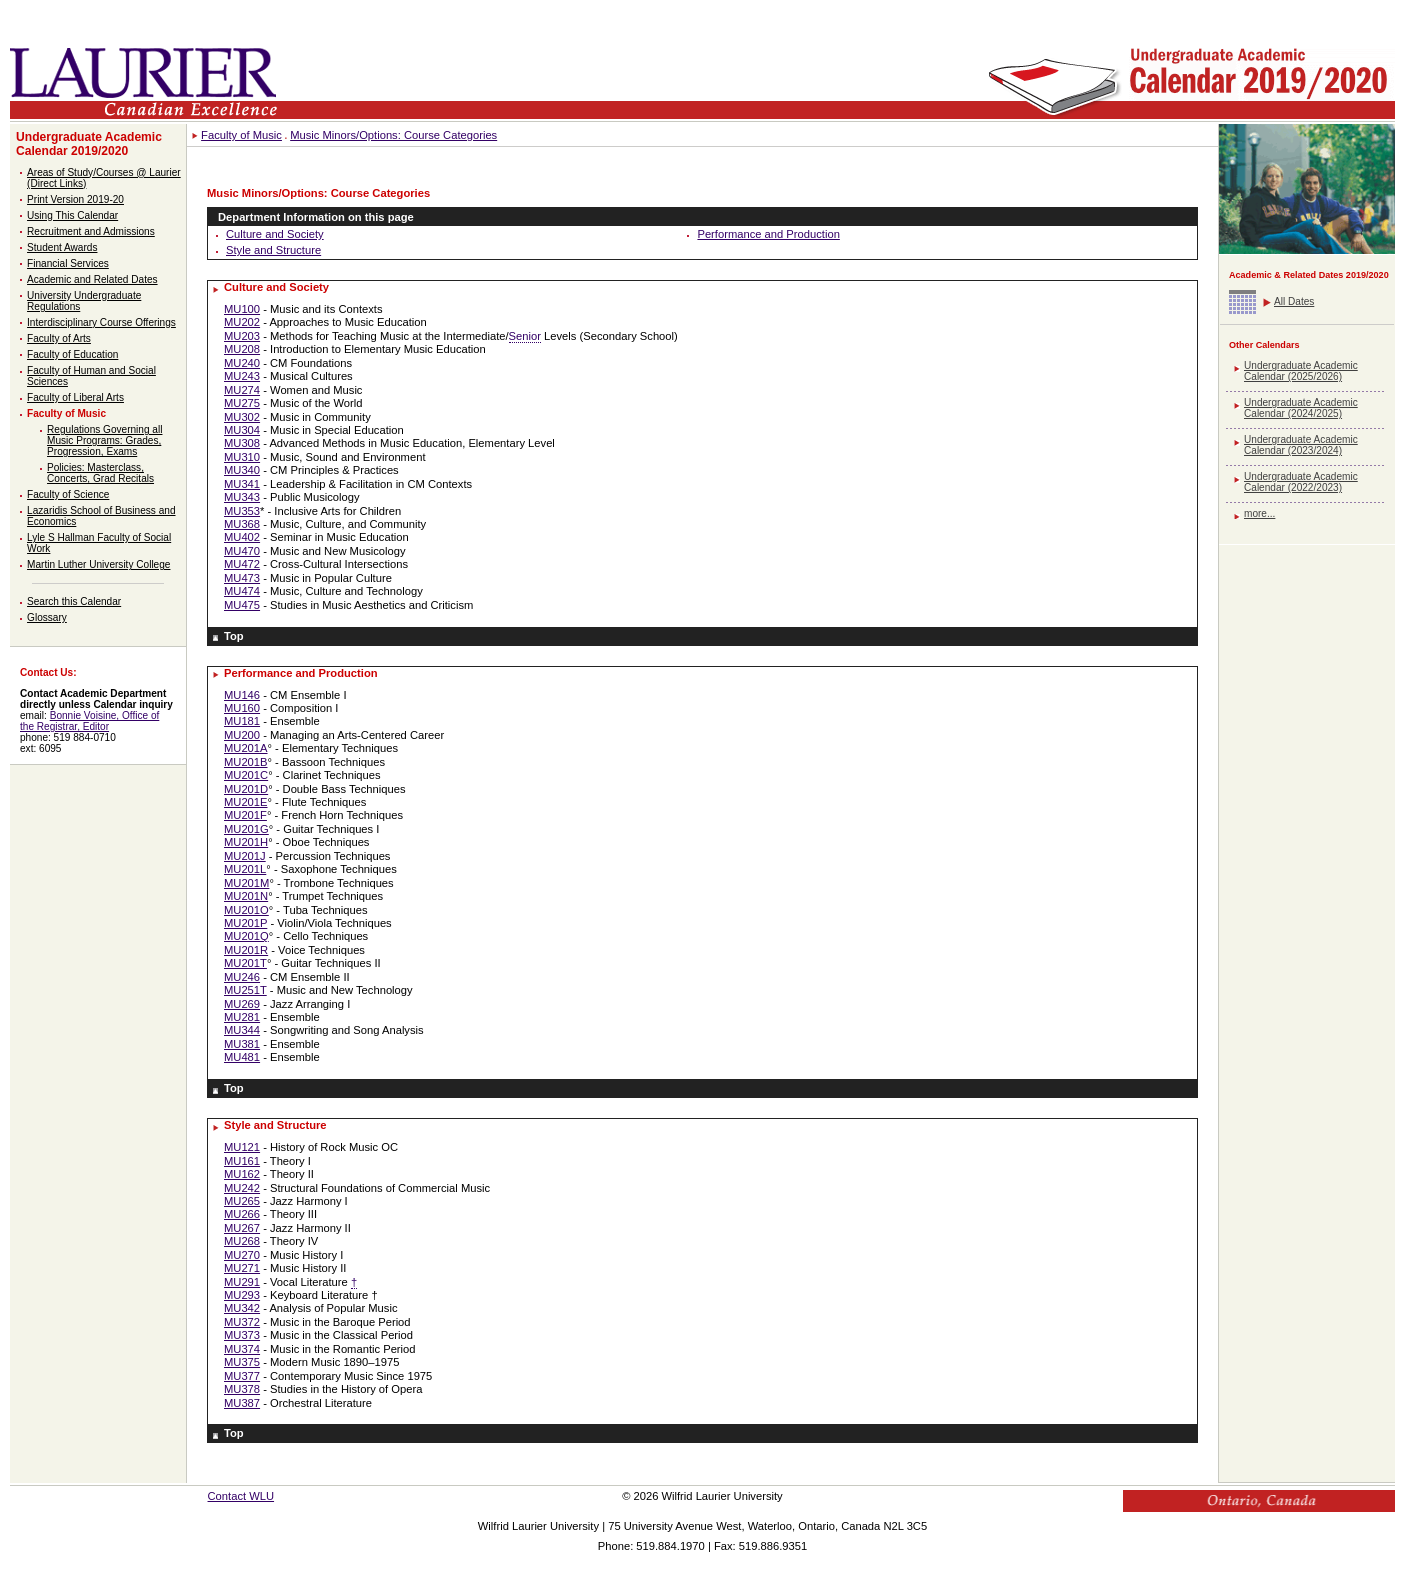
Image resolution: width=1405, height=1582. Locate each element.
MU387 (242, 1403)
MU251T (245, 990)
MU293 (242, 1295)
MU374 (242, 1349)
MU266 (242, 1214)
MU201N (246, 896)
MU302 (242, 417)
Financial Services (68, 263)
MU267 (242, 1228)
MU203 (242, 336)
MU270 (242, 1255)
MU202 (242, 322)
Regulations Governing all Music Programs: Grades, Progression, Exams (104, 440)
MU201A (246, 748)
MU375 (242, 1362)
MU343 (242, 497)
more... (1259, 513)
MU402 (242, 537)
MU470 (242, 551)
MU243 (242, 376)
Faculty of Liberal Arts (75, 397)
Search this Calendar (74, 601)
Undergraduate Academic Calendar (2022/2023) (1301, 482)
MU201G (246, 829)
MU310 (242, 457)
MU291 (242, 1282)
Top (234, 636)
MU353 (242, 511)
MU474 (242, 591)
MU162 (242, 1174)
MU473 (242, 578)
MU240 (242, 363)
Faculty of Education (72, 354)
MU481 (242, 1057)
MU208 (242, 349)
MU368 (242, 524)
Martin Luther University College (98, 564)
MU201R (246, 950)
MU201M (246, 883)
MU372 (242, 1322)
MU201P (245, 923)
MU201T (245, 963)
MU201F (245, 815)
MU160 (242, 708)
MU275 (242, 403)
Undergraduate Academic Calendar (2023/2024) (1301, 445)
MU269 (242, 1004)
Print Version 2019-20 (75, 199)
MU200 (242, 735)
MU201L (245, 869)
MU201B (246, 762)
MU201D (246, 789)
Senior (525, 336)
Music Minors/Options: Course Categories (393, 135)
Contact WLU (241, 1496)
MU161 (242, 1161)
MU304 (242, 430)
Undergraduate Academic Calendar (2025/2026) (1301, 371)
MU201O (246, 910)
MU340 (242, 470)
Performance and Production (768, 234)
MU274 (242, 390)
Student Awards (62, 247)
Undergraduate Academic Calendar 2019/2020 (89, 144)
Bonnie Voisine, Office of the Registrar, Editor (89, 721)
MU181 (242, 721)
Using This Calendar (72, 215)
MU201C (246, 775)
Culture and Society (275, 234)
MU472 (242, 564)
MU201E (246, 802)
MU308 (242, 443)
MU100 (242, 309)
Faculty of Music (66, 413)
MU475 (242, 605)
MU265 (242, 1201)
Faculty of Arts (59, 338)
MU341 (242, 484)
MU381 (242, 1044)
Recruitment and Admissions (91, 231)
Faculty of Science (68, 494)
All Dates (1294, 301)
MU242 (242, 1188)
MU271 (242, 1268)
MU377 (242, 1376)
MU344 (242, 1030)
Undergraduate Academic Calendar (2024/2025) (1301, 408)
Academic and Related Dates (92, 279)
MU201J (245, 856)
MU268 (242, 1241)
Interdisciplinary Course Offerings (101, 322)
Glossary (47, 617)
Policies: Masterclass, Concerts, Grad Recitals (100, 473)
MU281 (242, 1017)
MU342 (242, 1308)
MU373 (242, 1335)
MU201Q (246, 936)
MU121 (242, 1147)
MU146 (242, 695)
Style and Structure (273, 250)
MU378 (242, 1389)
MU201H (246, 842)
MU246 (242, 977)
